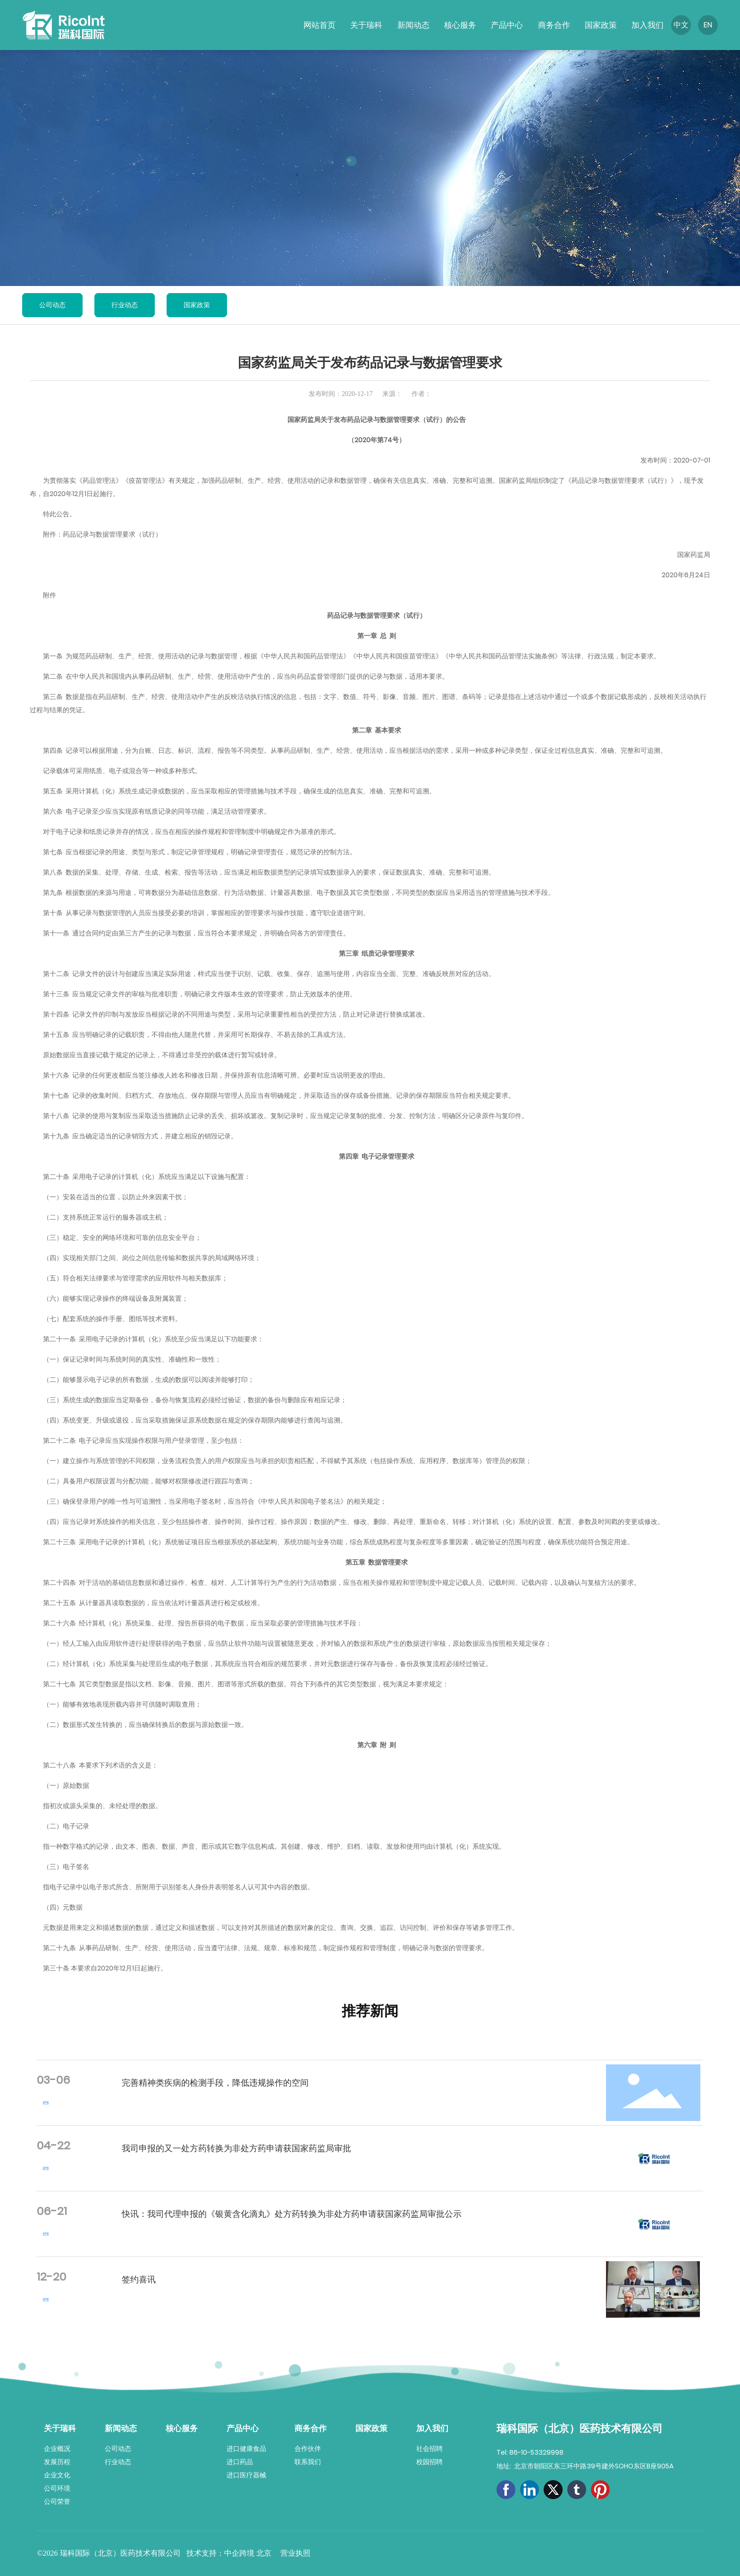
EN (708, 24)
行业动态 (124, 305)
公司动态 (52, 305)
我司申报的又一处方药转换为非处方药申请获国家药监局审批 (236, 2148)
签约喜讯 (139, 2279)
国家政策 (197, 305)
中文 (681, 24)
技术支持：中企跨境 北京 (229, 2553)
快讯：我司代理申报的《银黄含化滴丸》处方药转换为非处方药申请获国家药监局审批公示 (292, 2214)
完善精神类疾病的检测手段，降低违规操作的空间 (215, 2082)
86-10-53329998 (536, 2452)
